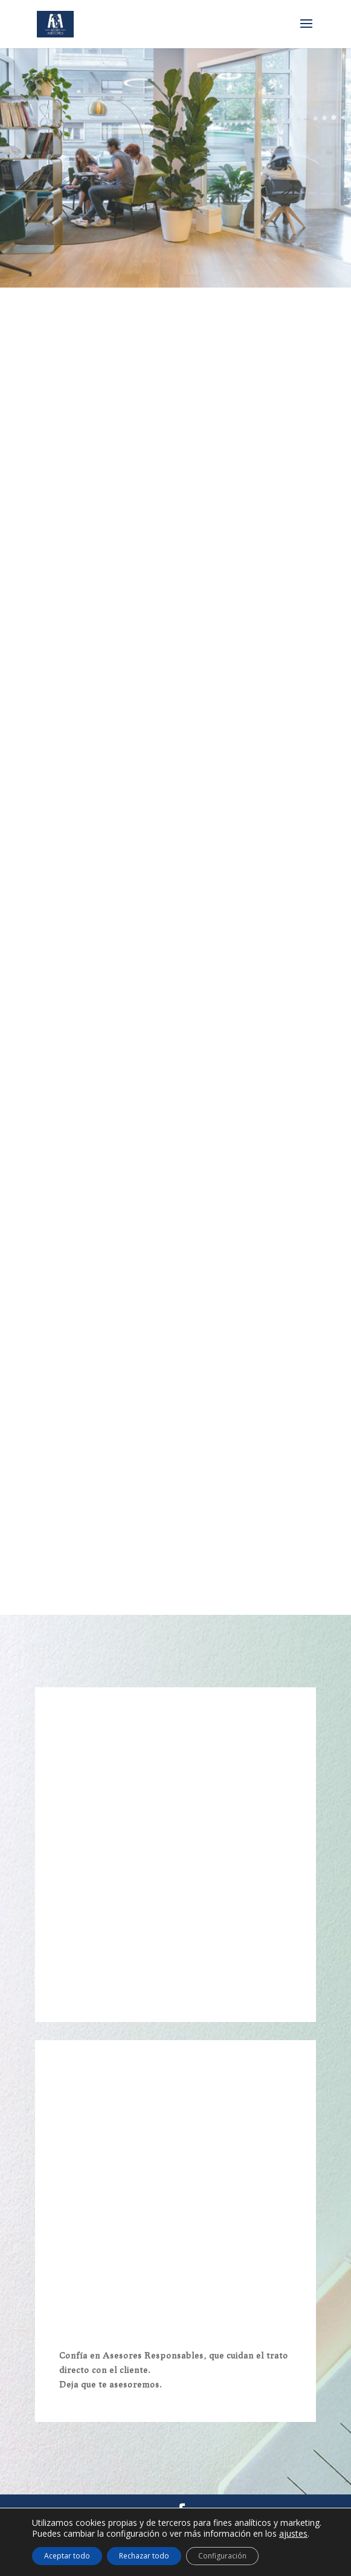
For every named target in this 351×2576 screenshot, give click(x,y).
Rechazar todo (144, 2556)
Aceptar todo (67, 2556)
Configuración (222, 2556)
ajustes (293, 2533)
